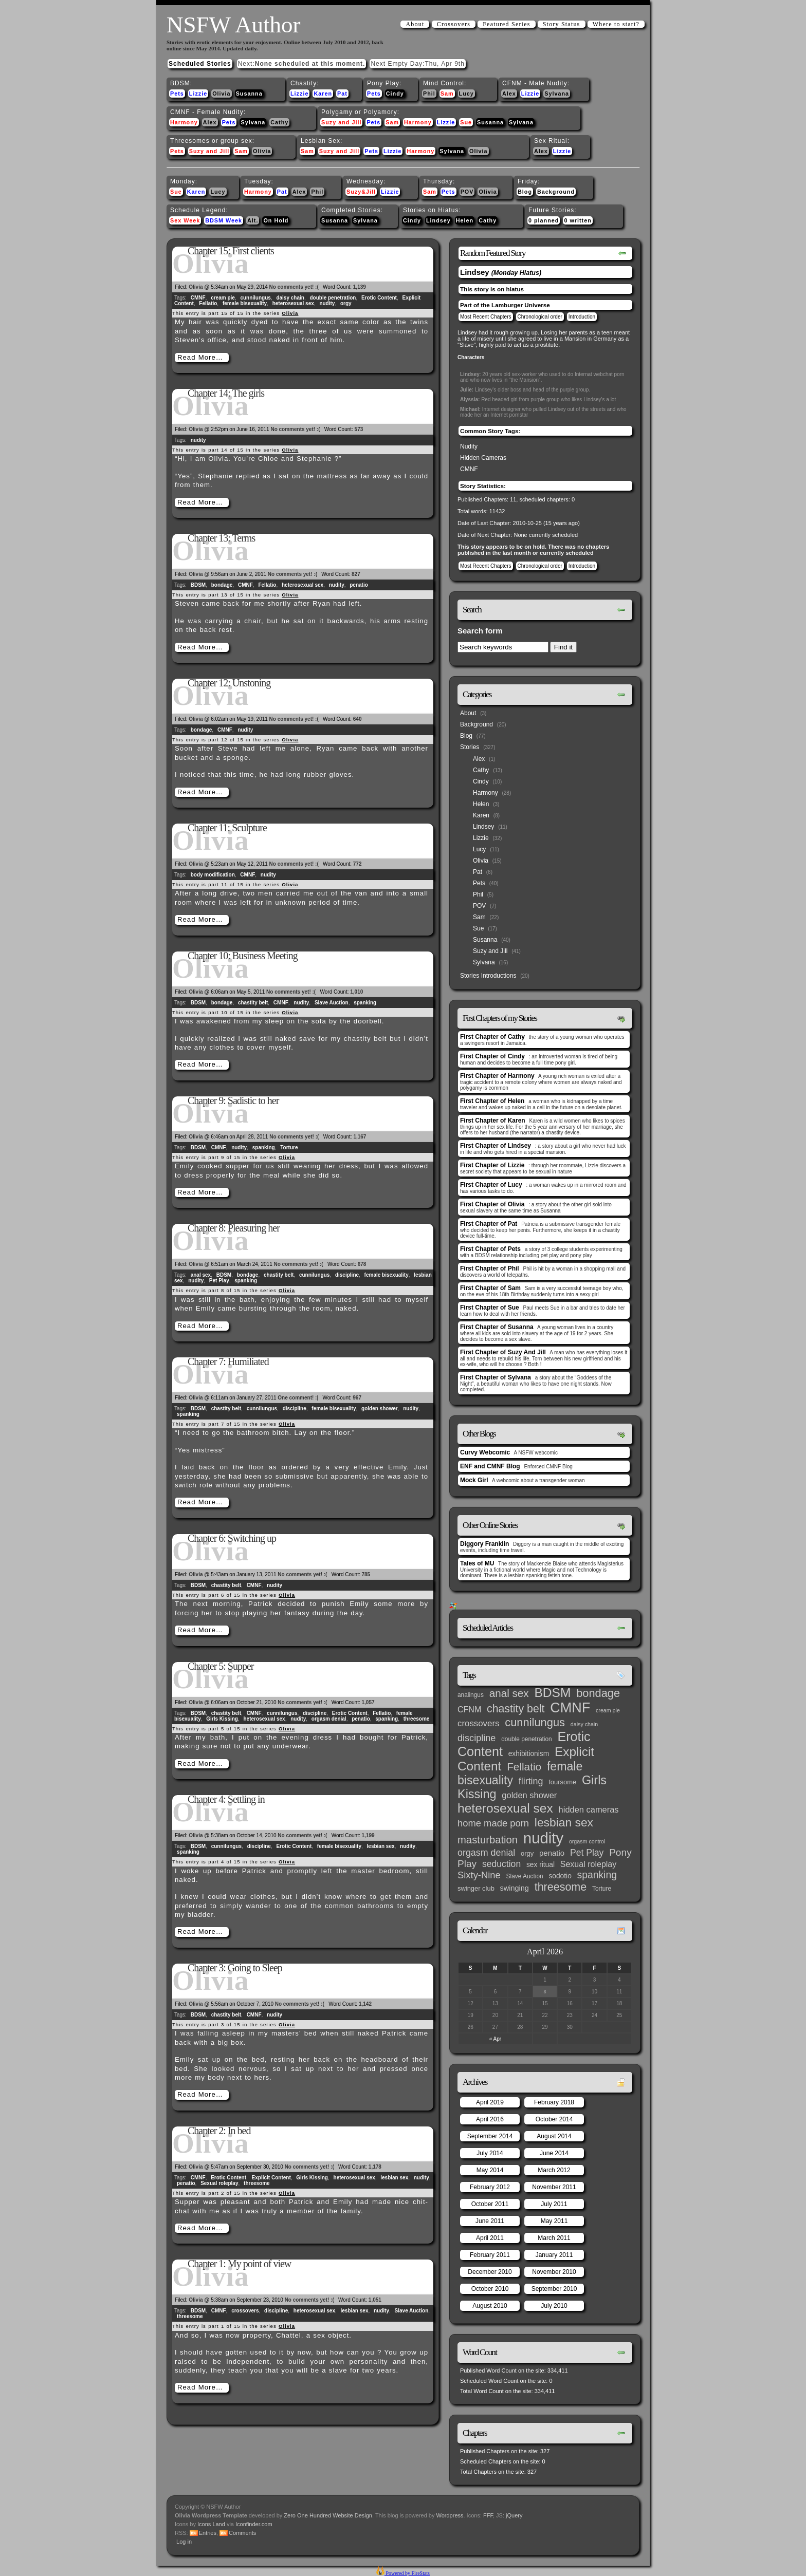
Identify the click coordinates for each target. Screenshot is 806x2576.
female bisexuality (245, 303)
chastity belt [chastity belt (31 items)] (515, 1709)
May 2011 (554, 2221)
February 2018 (554, 2102)
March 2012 (554, 2170)
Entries (207, 2533)
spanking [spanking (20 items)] (597, 1875)
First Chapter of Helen (492, 1101)
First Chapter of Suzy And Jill (503, 1352)
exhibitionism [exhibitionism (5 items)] (528, 1754)
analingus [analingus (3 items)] (470, 1694)
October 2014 (554, 2119)
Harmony (184, 122)
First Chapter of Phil (489, 1268)
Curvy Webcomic (485, 1452)
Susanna (249, 93)
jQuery (514, 2515)
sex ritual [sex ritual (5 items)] (540, 1865)
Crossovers (453, 24)
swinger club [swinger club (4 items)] (475, 1888)
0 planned (543, 220)
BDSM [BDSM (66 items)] (552, 1693)
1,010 (356, 992)
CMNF (198, 298)
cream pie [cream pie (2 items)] (608, 1710)
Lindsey (438, 220)
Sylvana (556, 93)
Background (556, 192)
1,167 (359, 1137)
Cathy (279, 122)
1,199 (367, 1835)
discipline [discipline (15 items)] (476, 1738)
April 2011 (490, 2238)
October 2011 (490, 2204)
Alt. (252, 220)
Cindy (395, 93)
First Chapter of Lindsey (495, 1145)
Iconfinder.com (253, 2524)
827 (356, 574)
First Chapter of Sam (490, 1288)
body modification (213, 875)
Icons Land (211, 2524)
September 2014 (490, 2136)
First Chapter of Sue (489, 1307)
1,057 (367, 1702)
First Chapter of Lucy (491, 1184)
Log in (184, 2541)
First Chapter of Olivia (492, 1204)
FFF (488, 2515)
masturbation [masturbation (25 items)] (487, 1839)
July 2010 (554, 2305)
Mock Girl (474, 1480)
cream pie (223, 298)
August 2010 (489, 2305)
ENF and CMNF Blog (490, 1466)
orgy (346, 303)
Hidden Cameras (483, 457)
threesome (417, 1719)
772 (357, 864)
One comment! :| (298, 1398)
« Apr (495, 2039)
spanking (365, 1002)
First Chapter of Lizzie (492, 1165)
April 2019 (490, 2102)
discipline (347, 1275)
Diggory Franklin (484, 1543)
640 (357, 719)
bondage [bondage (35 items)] (598, 1693)
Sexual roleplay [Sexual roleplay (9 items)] (588, 1864)
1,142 (365, 2004)
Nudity (469, 446)
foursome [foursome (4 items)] (562, 1782)
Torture (289, 1147)
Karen (323, 93)
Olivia (221, 93)
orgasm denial (329, 1719)
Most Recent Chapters (485, 317)
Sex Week (185, 220)
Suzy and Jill (341, 122)
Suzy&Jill (361, 192)
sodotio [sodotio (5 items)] (559, 1876)
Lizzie (198, 93)
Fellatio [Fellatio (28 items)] (524, 1766)
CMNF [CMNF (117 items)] (570, 1707)
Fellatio (208, 303)
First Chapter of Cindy (492, 1056)
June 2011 (489, 2221)
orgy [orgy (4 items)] (527, 1853)
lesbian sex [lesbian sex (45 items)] (564, 1822)
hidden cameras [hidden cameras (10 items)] (589, 1809)
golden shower (379, 1408)
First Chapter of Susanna (497, 1327)
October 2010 (490, 2288)
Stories (469, 747)
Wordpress (450, 2515)
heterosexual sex (293, 303)
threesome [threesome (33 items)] (561, 1887)
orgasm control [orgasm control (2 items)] (587, 1841)
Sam (447, 93)
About (415, 24)
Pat (342, 93)
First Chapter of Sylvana (495, 1377)
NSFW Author (233, 25)
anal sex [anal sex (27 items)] (509, 1693)
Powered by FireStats (407, 2573)
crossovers (245, 2310)
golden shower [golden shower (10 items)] (529, 1795)
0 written (577, 220)
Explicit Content (271, 2177)
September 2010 (554, 2288)
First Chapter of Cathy (492, 1036)
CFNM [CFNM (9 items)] (469, 1709)
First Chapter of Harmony (497, 1075)
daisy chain (290, 298)
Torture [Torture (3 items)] (601, 1888)
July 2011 (554, 2204)
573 (359, 429)
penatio (359, 585)
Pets (177, 93)
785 (366, 1574)
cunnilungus (255, 298)
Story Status (561, 24)
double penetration (332, 298)
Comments (242, 2533)
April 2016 (490, 2119)
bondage (222, 585)
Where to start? (616, 24)
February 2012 (490, 2187)
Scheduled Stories (200, 63)
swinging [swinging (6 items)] (514, 1888)
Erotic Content (379, 298)
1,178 (375, 2167)
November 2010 (554, 2271)
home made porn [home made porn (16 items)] (493, 1823)
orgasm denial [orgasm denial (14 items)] (486, 1852)
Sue (466, 122)
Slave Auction (332, 1002)
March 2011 (554, 2238)
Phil (429, 93)
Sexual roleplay (219, 2183)
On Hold (275, 220)
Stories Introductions (488, 975)
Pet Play (219, 1280)
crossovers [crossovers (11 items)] (478, 1723)
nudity (327, 303)
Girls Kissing (222, 1719)
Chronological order (540, 317)
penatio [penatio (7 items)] (551, 1853)
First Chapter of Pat (488, 1223)
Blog (525, 192)
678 (362, 1264)
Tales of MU (477, 1563)
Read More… (200, 357)
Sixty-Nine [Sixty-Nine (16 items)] (479, 1875)
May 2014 (490, 2170)
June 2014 (554, 2153)
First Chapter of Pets (490, 1249)
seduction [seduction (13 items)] (501, 1864)
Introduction (582, 317)
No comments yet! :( (294, 287)
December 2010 (489, 2271)
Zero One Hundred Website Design (327, 2515)
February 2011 (490, 2254)
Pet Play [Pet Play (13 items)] (586, 1852)
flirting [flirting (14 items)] (531, 1781)
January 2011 (554, 2254)
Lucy (466, 93)
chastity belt (253, 1002)
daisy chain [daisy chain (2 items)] (584, 1724)
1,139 (359, 287)
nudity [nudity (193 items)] (543, 1838)
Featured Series (506, 24)
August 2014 (554, 2136)
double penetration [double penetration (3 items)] (526, 1739)
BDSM (198, 585)
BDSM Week (223, 220)
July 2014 (490, 2153)
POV (467, 192)
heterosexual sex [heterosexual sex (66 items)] (505, 1808)
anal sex (201, 1275)
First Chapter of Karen (492, 1120)
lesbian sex (381, 1846)
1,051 (375, 2300)
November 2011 (554, 2187)
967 (357, 1398)
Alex (509, 93)
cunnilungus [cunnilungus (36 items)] (535, 1722)
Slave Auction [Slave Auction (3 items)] (524, 1876)
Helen (464, 220)
